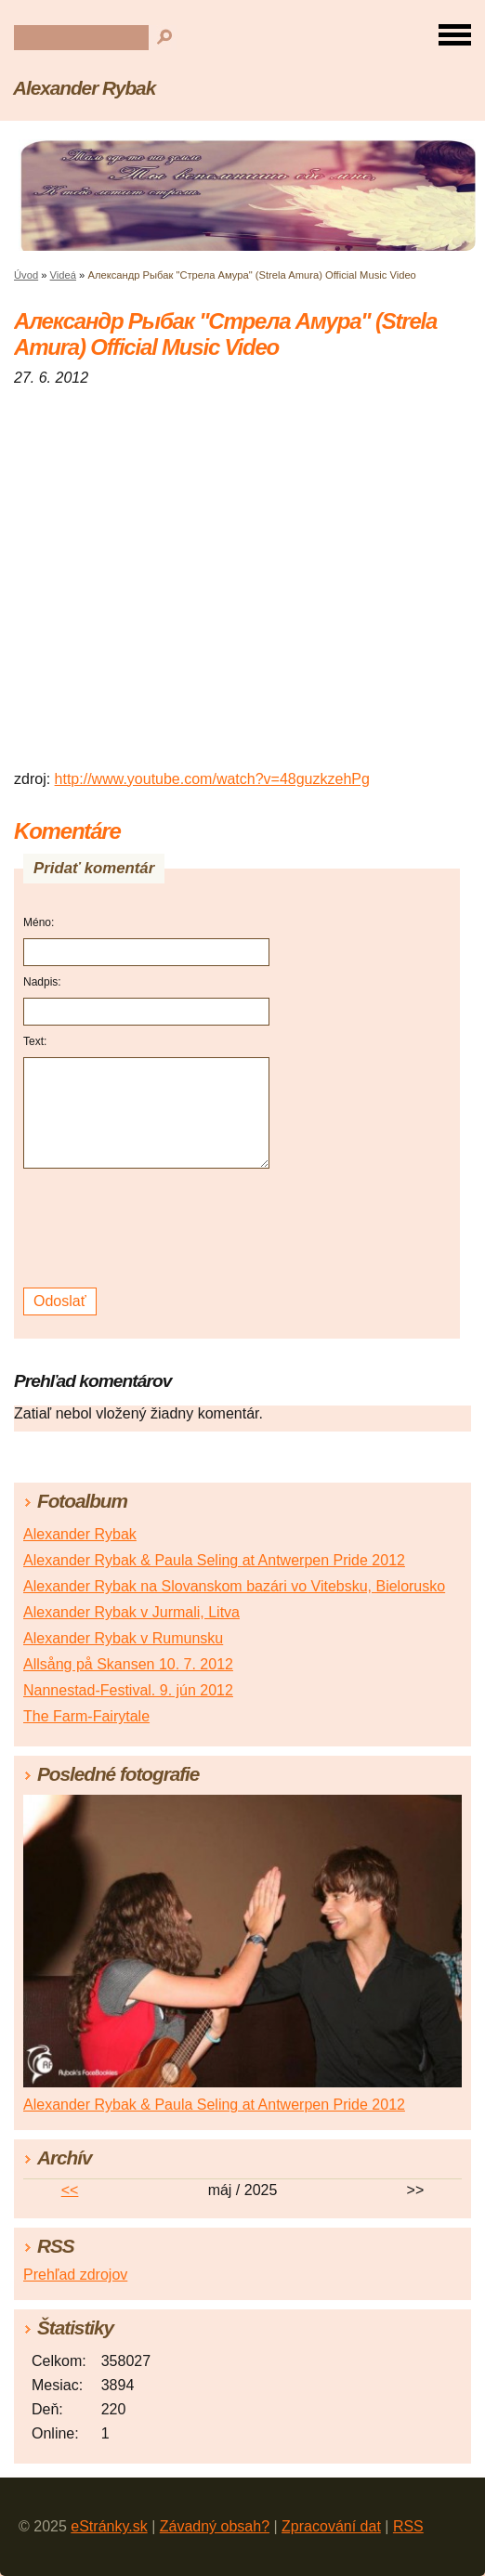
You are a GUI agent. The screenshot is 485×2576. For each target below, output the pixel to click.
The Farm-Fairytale (86, 1716)
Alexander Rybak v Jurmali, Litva (131, 1612)
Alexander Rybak (84, 87)
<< (70, 2190)
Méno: (38, 922)
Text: (34, 1041)
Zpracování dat (331, 2526)
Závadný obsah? (214, 2526)
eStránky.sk (109, 2526)
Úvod (26, 275)
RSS (408, 2526)
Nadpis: (42, 981)
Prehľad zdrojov (75, 2274)
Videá (63, 275)
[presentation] (149, 1228)
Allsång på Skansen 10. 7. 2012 (128, 1664)
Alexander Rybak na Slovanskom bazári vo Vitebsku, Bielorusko (234, 1586)
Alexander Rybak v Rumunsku (123, 1638)
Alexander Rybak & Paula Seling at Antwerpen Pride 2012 (214, 1560)
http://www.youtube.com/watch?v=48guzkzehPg (212, 779)
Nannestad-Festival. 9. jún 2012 (128, 1690)
